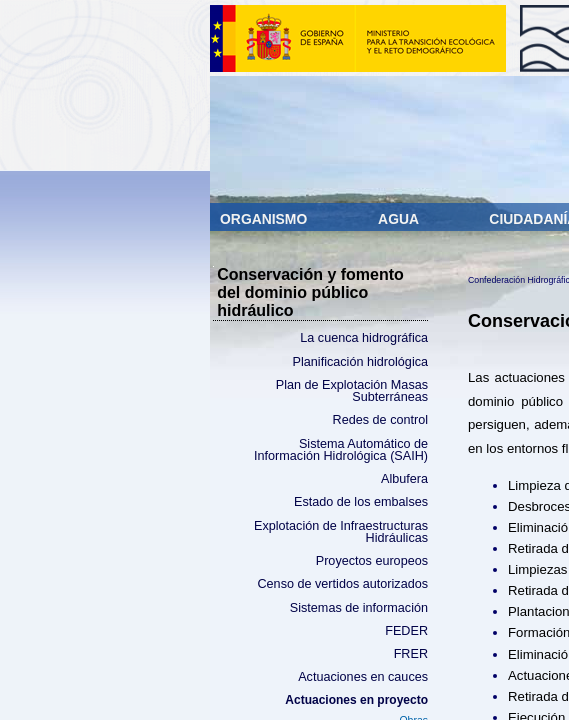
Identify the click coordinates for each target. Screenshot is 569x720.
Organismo (265, 219)
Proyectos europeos (372, 561)
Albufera (404, 479)
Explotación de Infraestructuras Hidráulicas (341, 532)
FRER (411, 654)
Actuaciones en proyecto (356, 700)
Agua (400, 219)
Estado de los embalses (361, 502)
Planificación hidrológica (360, 362)
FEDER (406, 631)
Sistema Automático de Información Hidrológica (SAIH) (341, 450)
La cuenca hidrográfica (364, 338)
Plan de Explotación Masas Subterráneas (352, 391)
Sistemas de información (359, 608)
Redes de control (380, 420)
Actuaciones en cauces (363, 677)
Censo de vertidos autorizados (342, 584)
